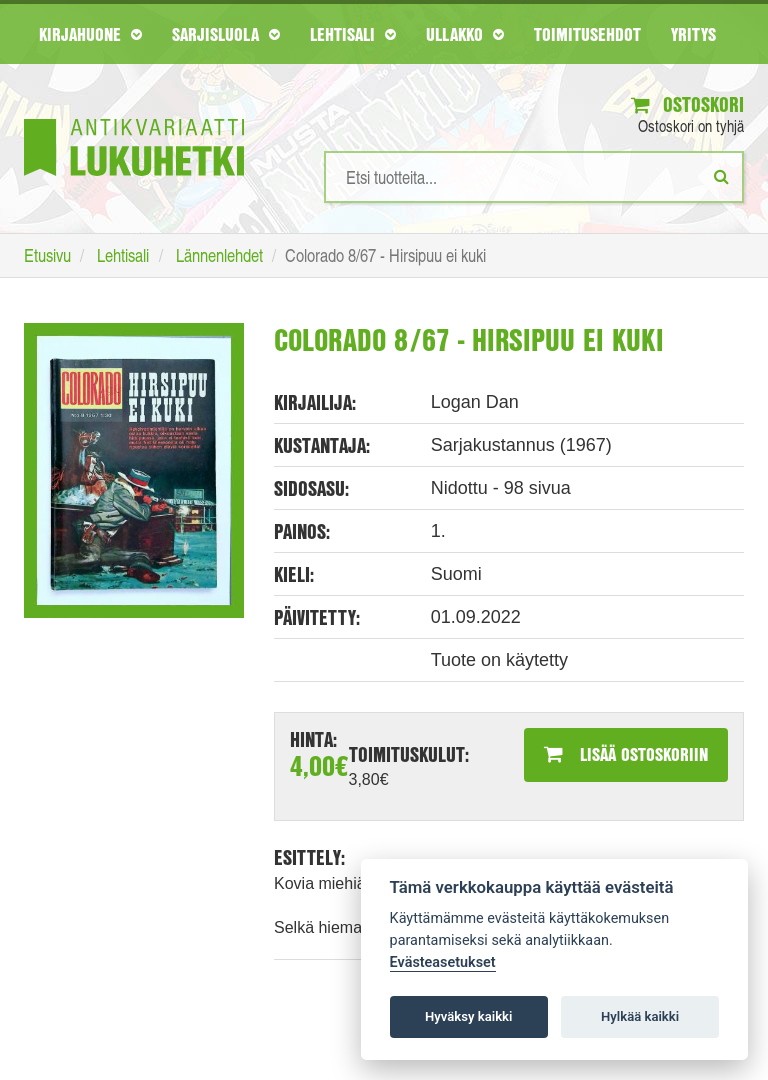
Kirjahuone (90, 34)
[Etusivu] (134, 117)
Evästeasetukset (443, 962)
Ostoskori (687, 104)
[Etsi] (721, 176)
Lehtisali (353, 34)
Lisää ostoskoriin (626, 754)
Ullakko (465, 34)
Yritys (693, 34)
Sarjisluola (226, 34)
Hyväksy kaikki (468, 1016)
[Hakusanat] (534, 177)
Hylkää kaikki (640, 1016)
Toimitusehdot (587, 34)
